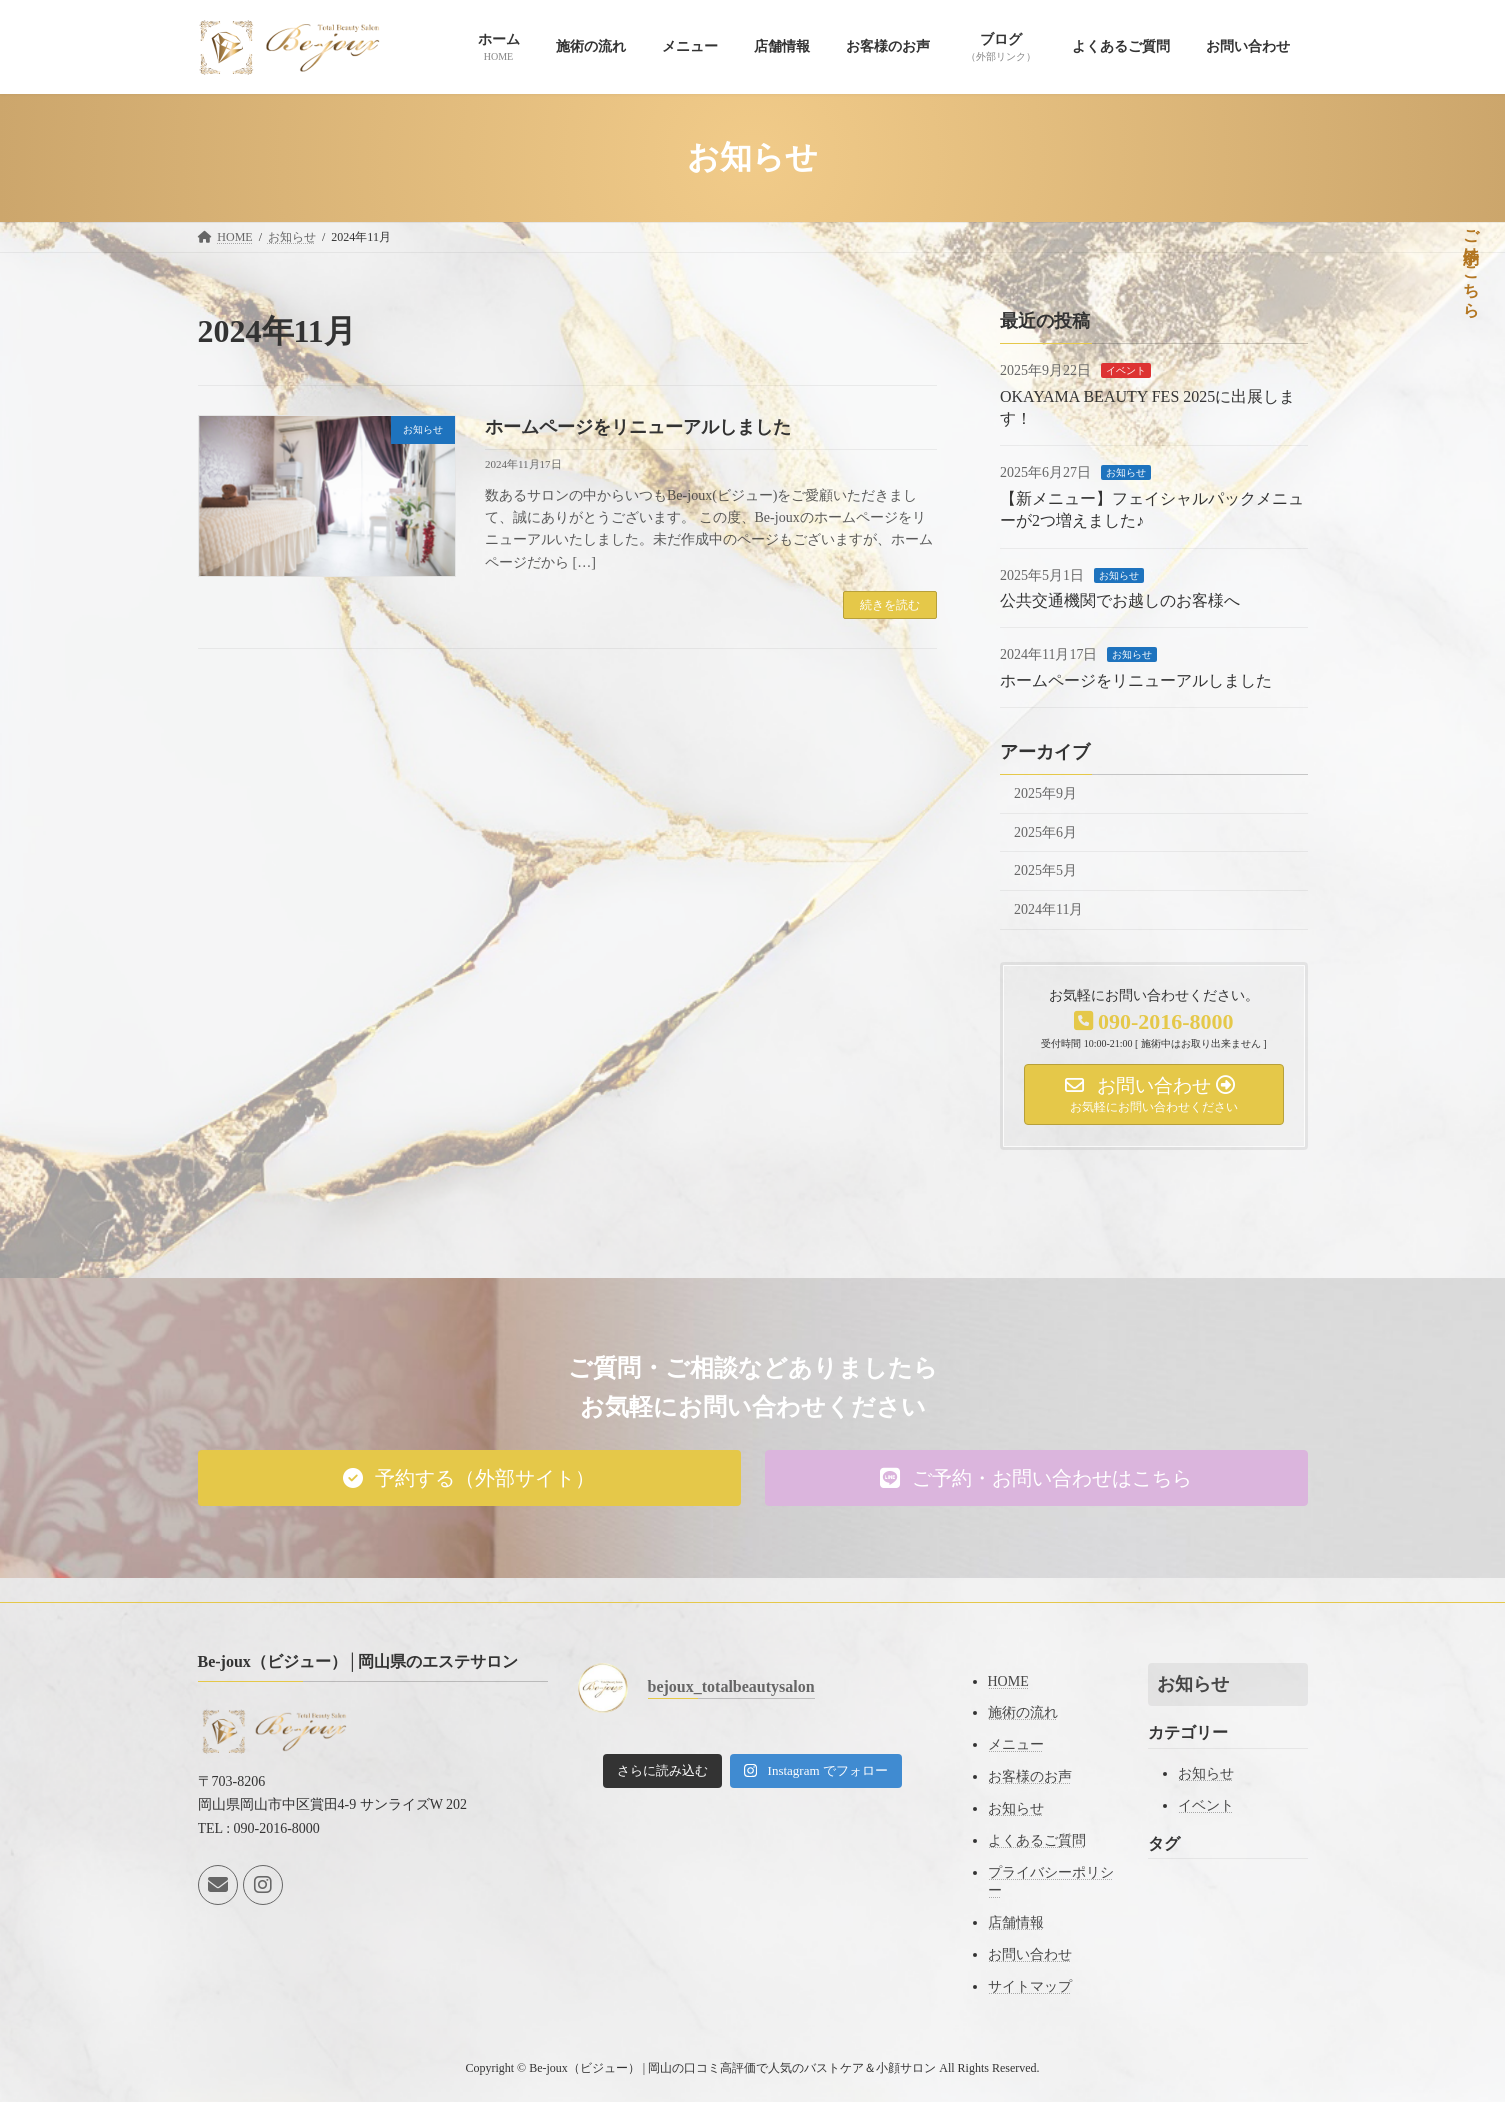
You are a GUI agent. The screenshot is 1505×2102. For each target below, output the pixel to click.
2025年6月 (1045, 831)
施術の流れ (1023, 1712)
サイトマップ (1030, 1986)
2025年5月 (1045, 870)
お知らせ (1126, 472)
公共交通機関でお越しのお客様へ (1120, 600)
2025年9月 (1045, 793)
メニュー (1016, 1744)
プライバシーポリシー (1051, 1881)
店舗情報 (1016, 1922)
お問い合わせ (1030, 1954)
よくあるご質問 (1037, 1840)
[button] (469, 1478)
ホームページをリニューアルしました (638, 427)
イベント (1126, 370)
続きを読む (890, 605)
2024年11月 (1048, 908)
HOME (1008, 1681)
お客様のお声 (1030, 1776)
